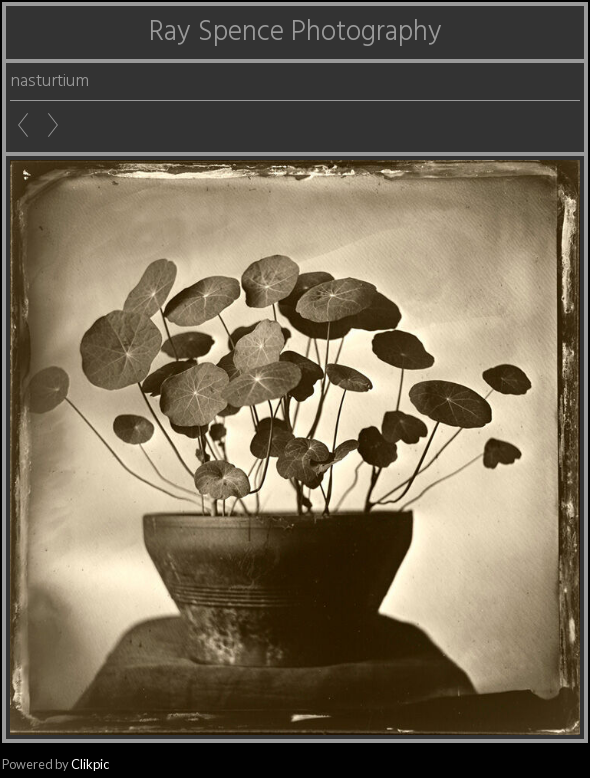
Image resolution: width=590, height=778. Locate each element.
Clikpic (90, 764)
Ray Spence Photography (295, 32)
